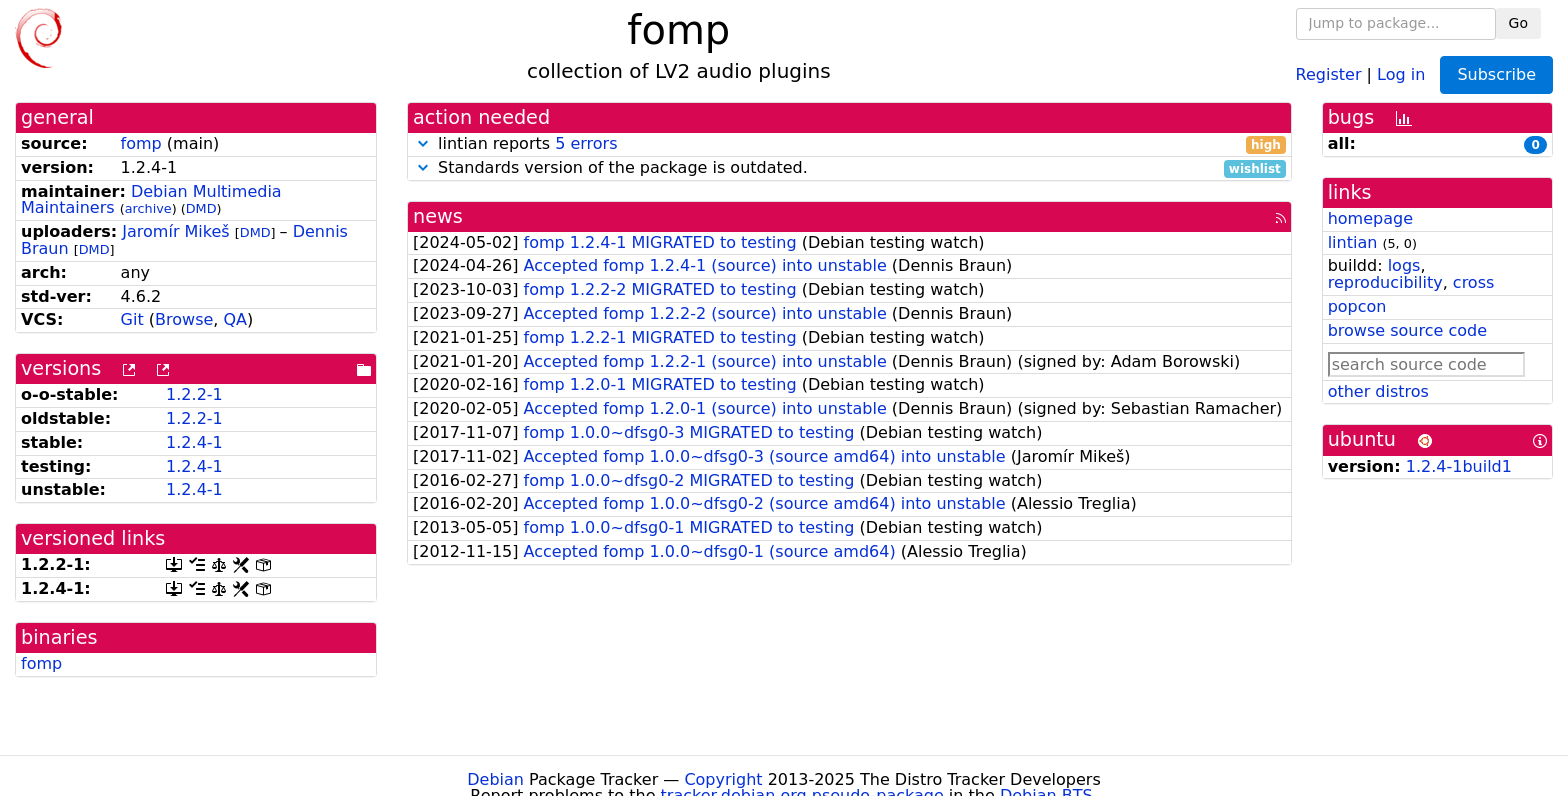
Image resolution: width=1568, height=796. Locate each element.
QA (235, 319)
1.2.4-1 (194, 442)
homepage (1370, 218)
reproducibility (1385, 282)
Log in (1401, 73)
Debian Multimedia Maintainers (151, 200)
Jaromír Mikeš (175, 231)
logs (1404, 265)
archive (148, 208)
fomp (141, 143)
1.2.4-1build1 (1459, 466)
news (438, 216)
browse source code (1407, 330)
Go (1518, 23)
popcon (1357, 306)
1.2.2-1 (194, 394)
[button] (423, 143)
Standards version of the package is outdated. (849, 168)
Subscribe (1496, 74)
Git (132, 319)
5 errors (586, 143)
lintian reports (849, 144)
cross (1473, 282)
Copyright (723, 779)
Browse (184, 319)
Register (1329, 73)
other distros (1378, 391)
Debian (495, 779)
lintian (1353, 242)
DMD (201, 208)
